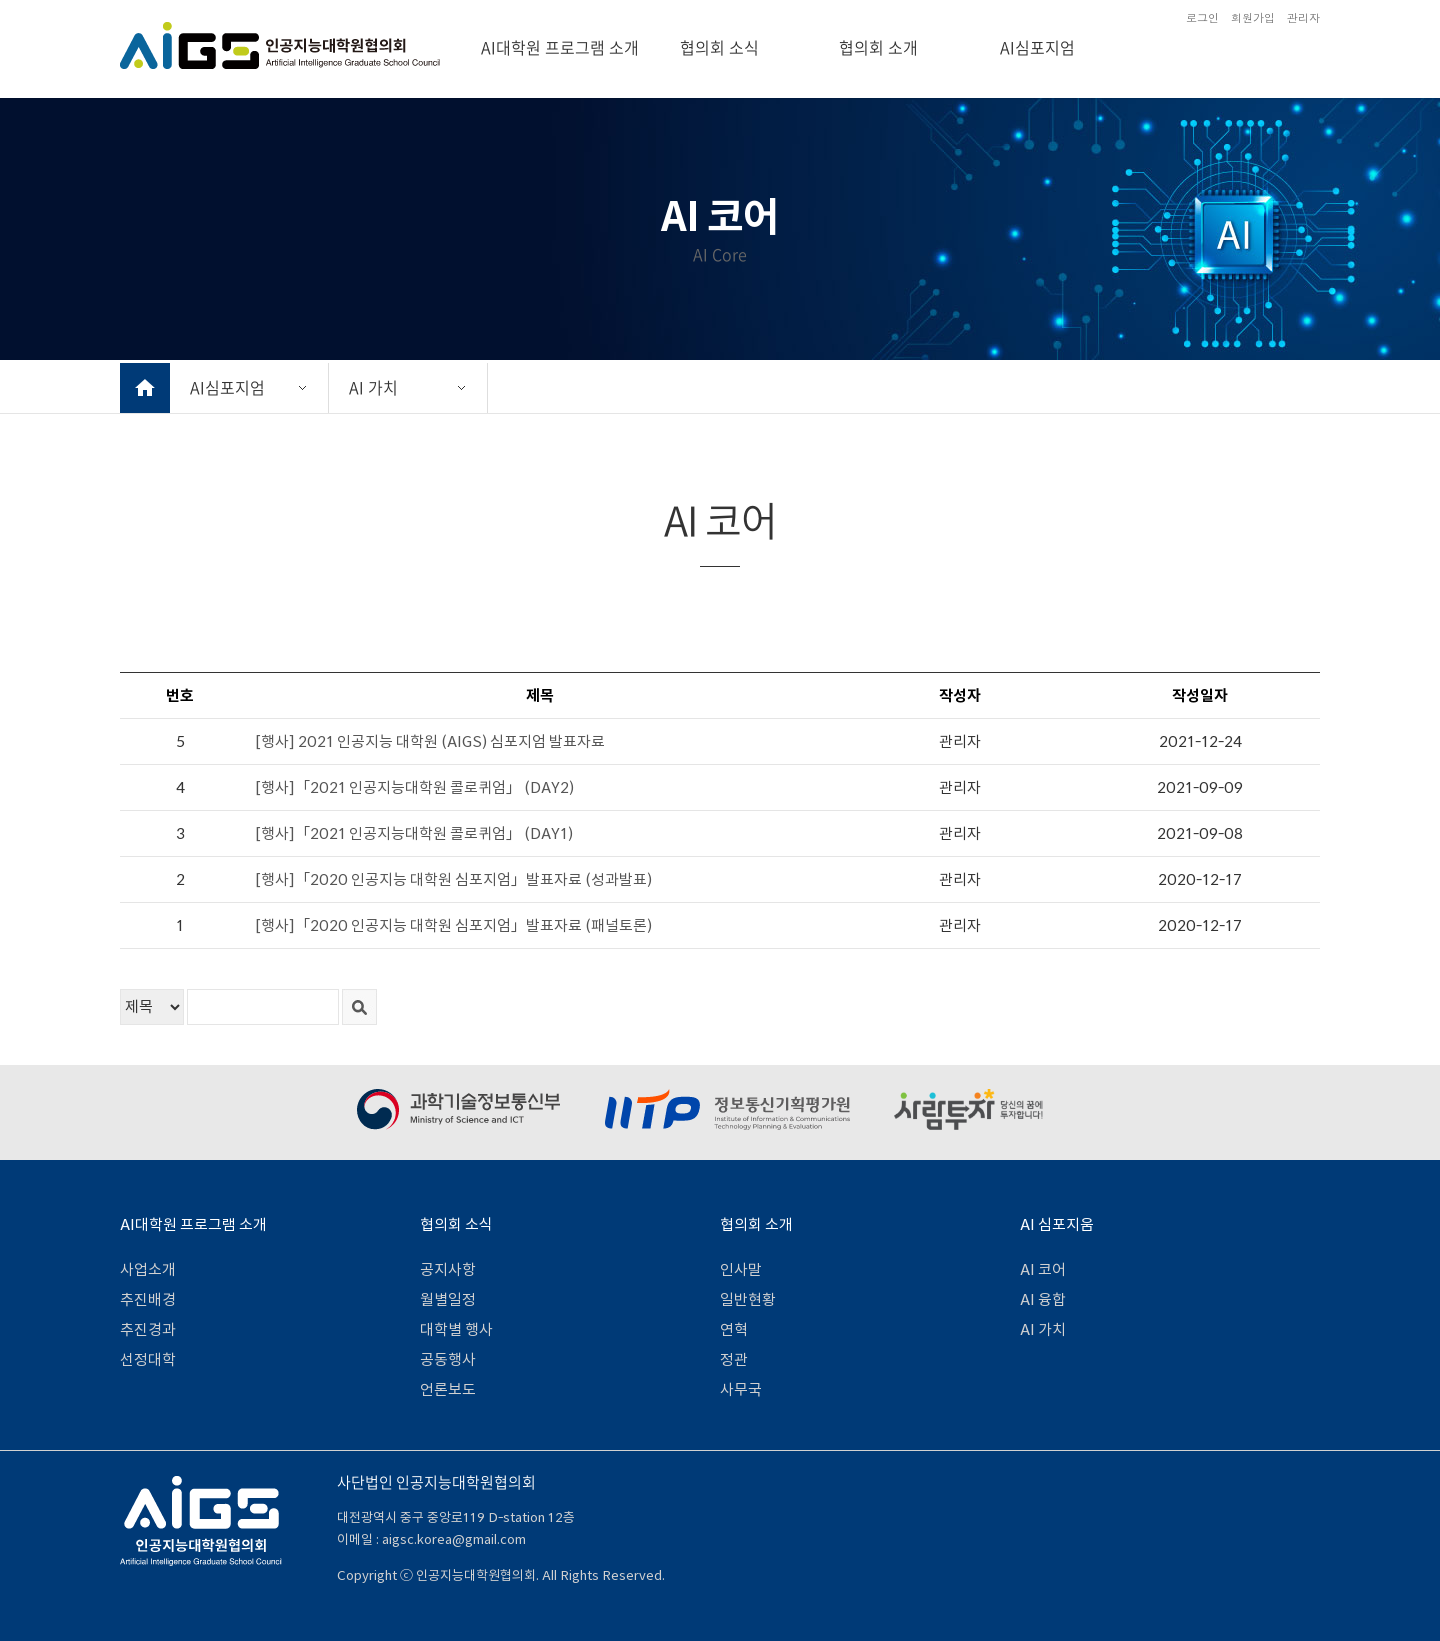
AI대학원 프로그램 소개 (560, 47)
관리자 (1303, 17)
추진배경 (148, 1299)
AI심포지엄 (1037, 47)
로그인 (1202, 17)
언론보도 (448, 1389)
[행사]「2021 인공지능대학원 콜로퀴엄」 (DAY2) (414, 787)
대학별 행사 (456, 1329)
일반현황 (748, 1299)
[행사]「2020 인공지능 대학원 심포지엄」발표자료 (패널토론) (453, 925)
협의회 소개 (878, 47)
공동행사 (448, 1359)
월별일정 (448, 1299)
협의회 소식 (719, 47)
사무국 (741, 1389)
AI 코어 (1043, 1269)
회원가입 (1253, 17)
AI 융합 (1043, 1299)
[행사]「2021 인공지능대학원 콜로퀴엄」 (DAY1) (414, 833)
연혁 (734, 1329)
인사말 (741, 1269)
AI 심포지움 (1057, 1224)
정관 (734, 1359)
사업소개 (148, 1269)
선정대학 (148, 1359)
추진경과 (148, 1329)
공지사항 (448, 1269)
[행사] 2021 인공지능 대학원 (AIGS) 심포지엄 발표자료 (430, 741)
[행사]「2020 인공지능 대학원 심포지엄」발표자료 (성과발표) (453, 879)
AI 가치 (373, 387)
